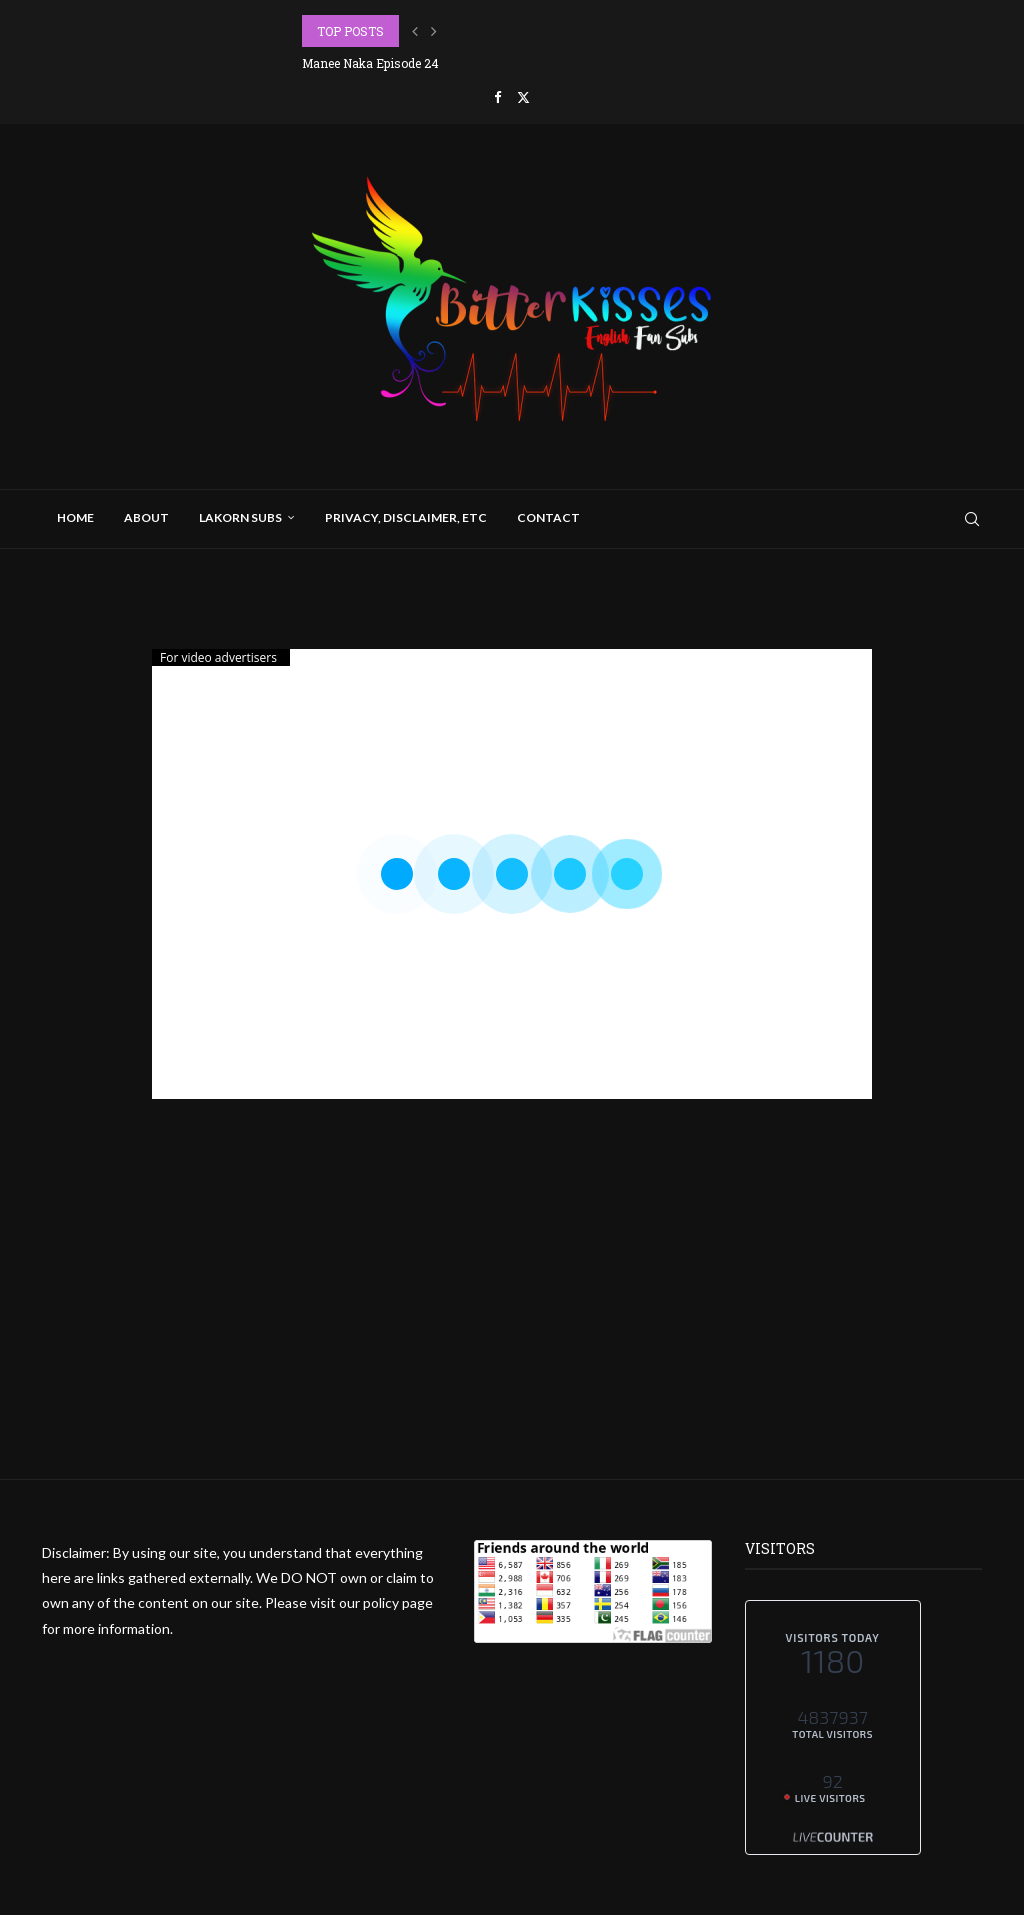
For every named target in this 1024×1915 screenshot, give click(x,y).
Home (75, 517)
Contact (548, 517)
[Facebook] (497, 97)
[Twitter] (523, 97)
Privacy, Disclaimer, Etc (406, 517)
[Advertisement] (512, 1339)
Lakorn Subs (240, 517)
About (146, 517)
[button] (415, 31)
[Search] (972, 519)
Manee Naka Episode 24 (370, 63)
